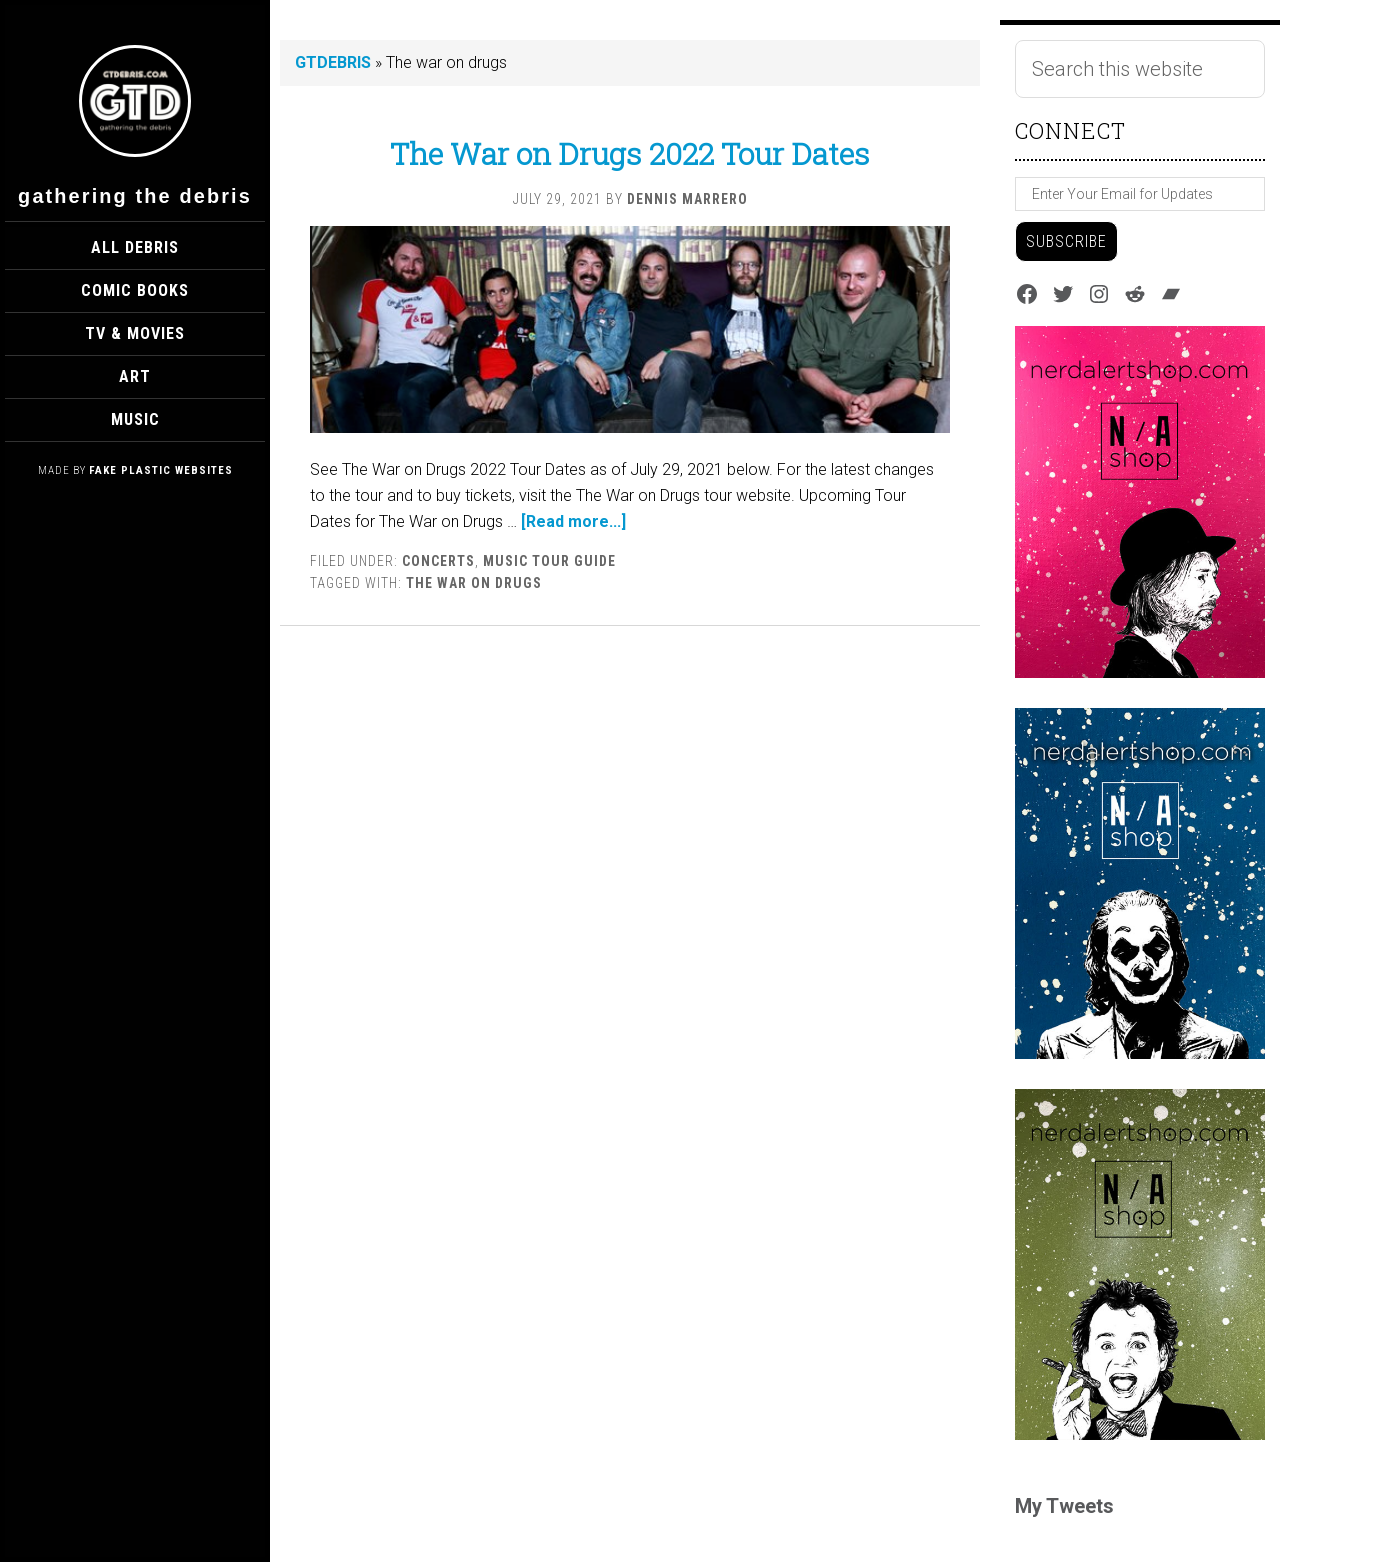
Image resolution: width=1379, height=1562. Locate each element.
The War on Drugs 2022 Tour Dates (630, 153)
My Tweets (1064, 1506)
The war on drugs (474, 583)
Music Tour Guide (549, 561)
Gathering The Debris (135, 196)
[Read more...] (573, 521)
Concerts (438, 561)
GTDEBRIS (333, 62)
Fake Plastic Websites (161, 470)
